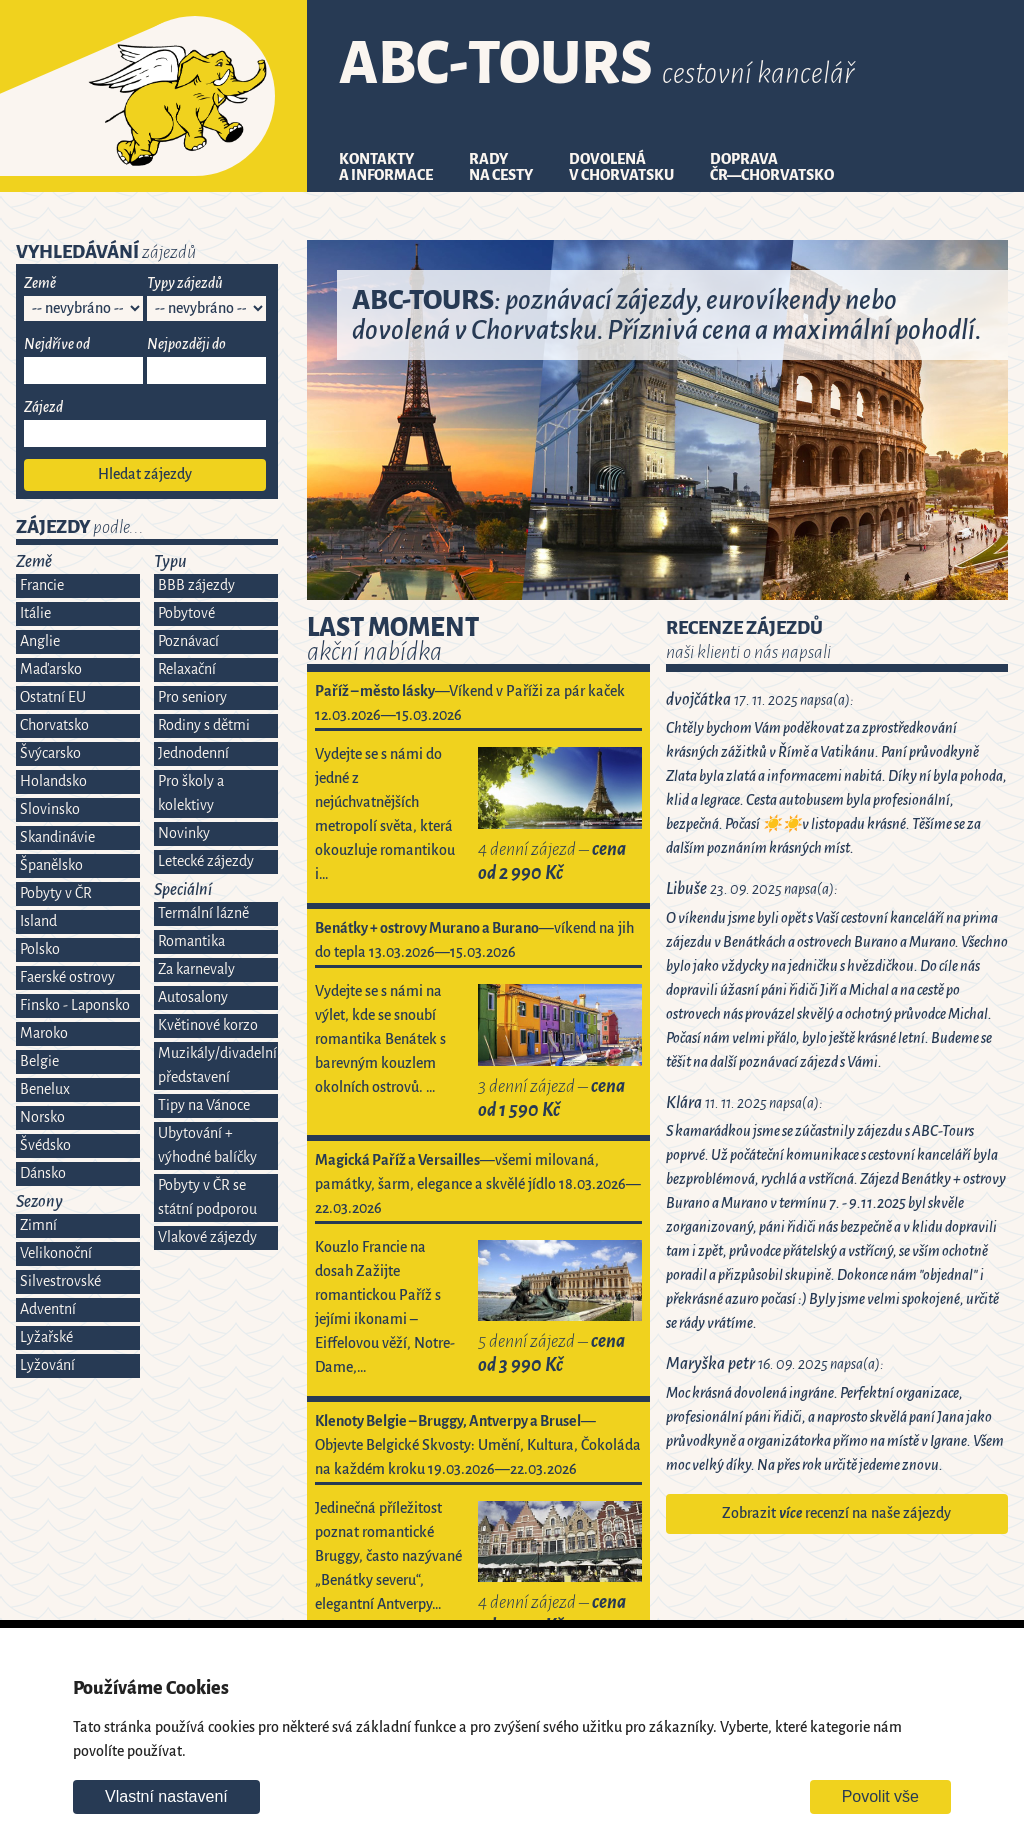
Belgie (39, 1061)
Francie (42, 585)
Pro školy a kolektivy (191, 793)
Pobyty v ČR (56, 893)
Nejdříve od (57, 344)
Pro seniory (192, 697)
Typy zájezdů (185, 283)
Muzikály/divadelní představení (217, 1065)
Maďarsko (51, 669)
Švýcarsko (50, 753)
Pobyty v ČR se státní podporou (207, 1197)
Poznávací (188, 641)
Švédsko (45, 1145)
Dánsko (43, 1173)
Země (40, 283)
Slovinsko (50, 809)
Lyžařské (46, 1337)
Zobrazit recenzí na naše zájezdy (836, 1513)
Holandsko (53, 781)
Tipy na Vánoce (204, 1105)
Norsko (42, 1117)
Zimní (38, 1225)
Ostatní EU (53, 697)
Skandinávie (57, 837)
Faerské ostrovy (67, 977)
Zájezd (43, 407)
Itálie (35, 613)
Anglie (40, 641)
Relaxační (187, 669)
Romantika (191, 941)
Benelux (45, 1089)
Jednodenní (193, 753)
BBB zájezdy (196, 585)
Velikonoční (56, 1253)
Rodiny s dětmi (204, 725)
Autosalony (193, 997)
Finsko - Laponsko (75, 1005)
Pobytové (186, 613)
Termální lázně (203, 913)
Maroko (44, 1033)
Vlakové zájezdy (207, 1237)
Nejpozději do (186, 344)
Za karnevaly (196, 969)
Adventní (48, 1309)
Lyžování (47, 1365)
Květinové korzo (208, 1025)
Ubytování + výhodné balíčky (207, 1145)
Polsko (40, 949)
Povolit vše (880, 1796)
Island (38, 921)
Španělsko (51, 865)
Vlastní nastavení (166, 1796)
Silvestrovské (60, 1281)
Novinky (184, 833)
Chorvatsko (54, 725)
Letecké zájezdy (206, 861)
